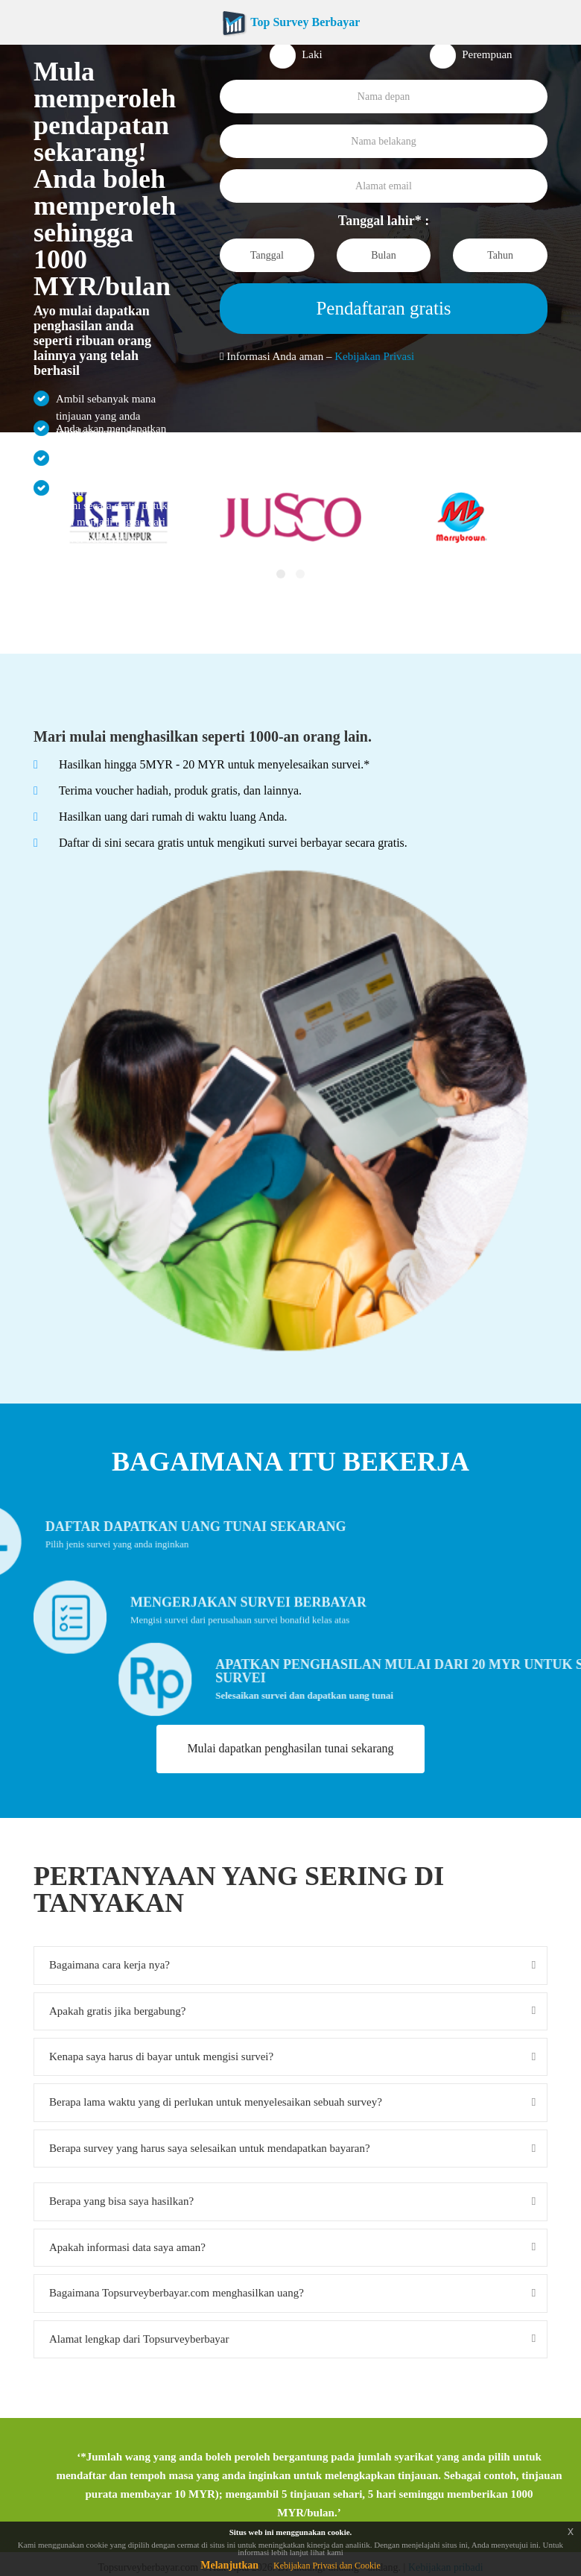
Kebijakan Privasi (374, 356)
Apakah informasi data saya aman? (127, 2247)
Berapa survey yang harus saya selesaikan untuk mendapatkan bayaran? (209, 2148)
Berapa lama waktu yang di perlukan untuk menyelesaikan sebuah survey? (215, 2102)
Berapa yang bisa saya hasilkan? (121, 2201)
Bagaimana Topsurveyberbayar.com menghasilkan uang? (176, 2293)
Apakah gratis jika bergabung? (117, 2011)
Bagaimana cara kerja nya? (109, 1965)
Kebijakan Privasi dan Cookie (327, 2565)
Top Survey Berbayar (291, 22)
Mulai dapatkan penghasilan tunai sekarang (290, 1748)
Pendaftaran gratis (383, 308)
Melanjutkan (229, 2565)
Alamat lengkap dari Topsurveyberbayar (139, 2339)
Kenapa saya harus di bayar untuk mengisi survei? (161, 2056)
